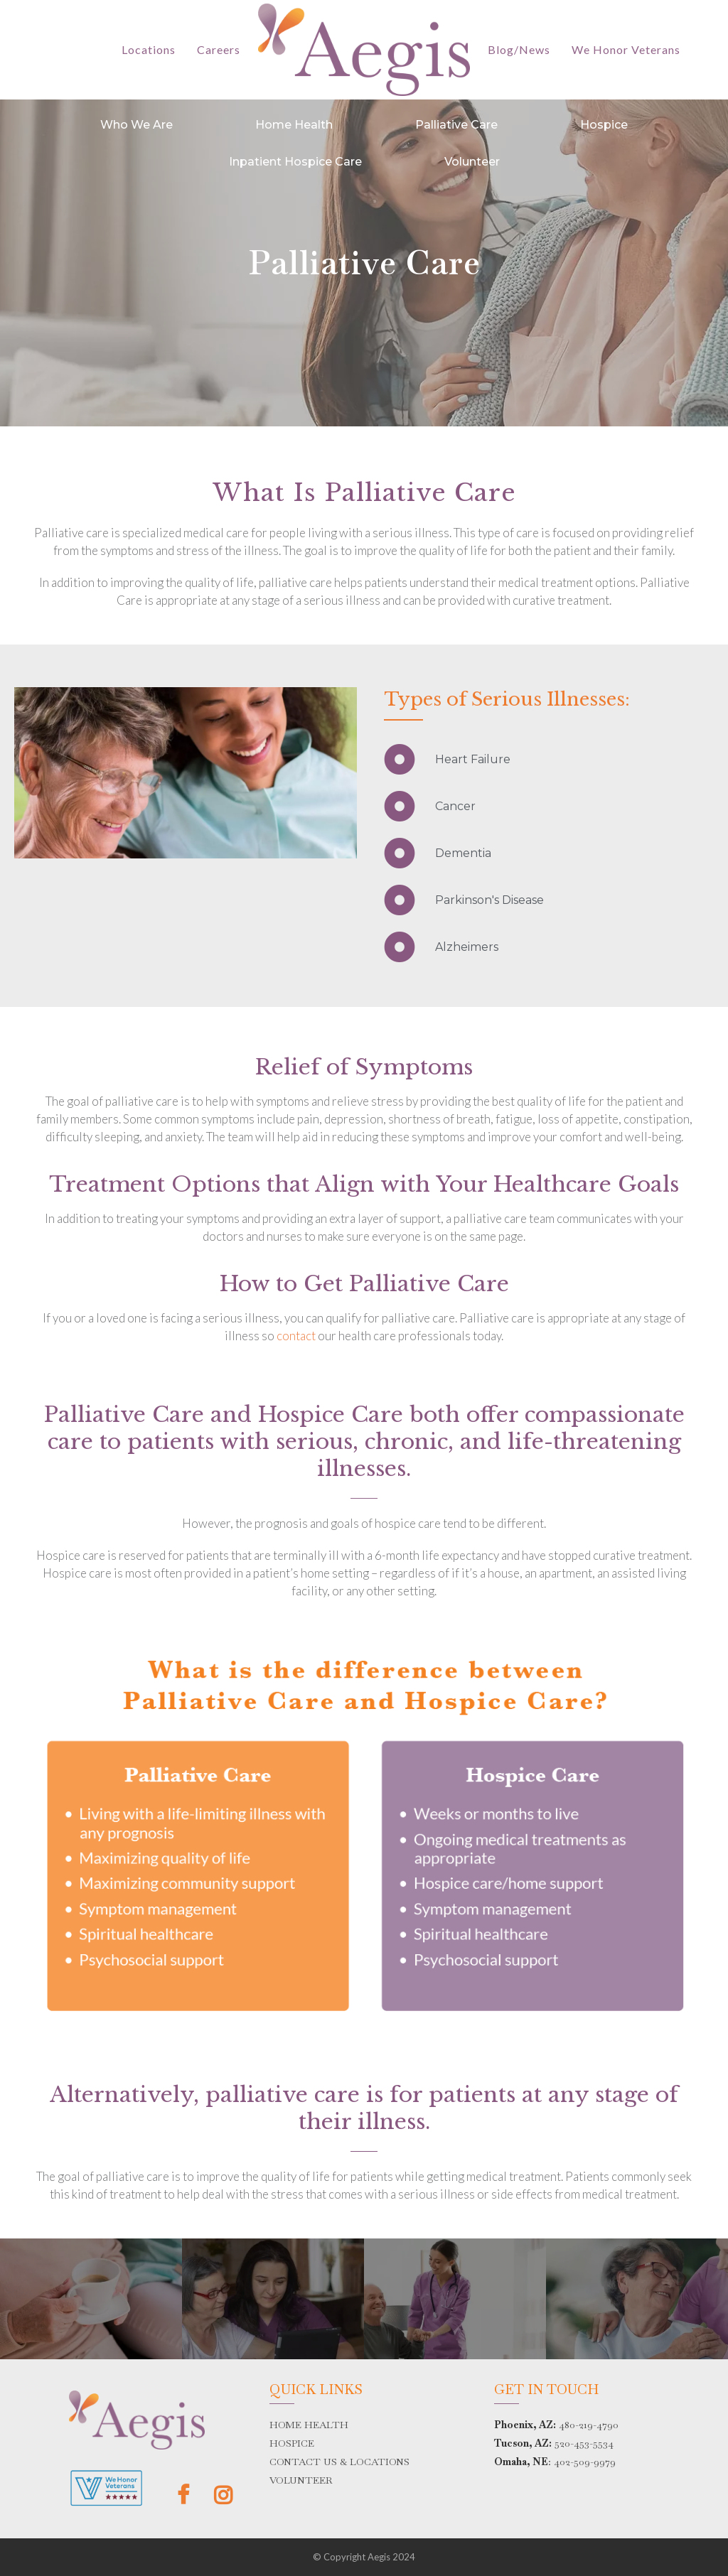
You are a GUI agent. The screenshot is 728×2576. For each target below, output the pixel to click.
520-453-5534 (584, 2443)
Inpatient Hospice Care (295, 161)
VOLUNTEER (301, 2480)
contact (296, 1335)
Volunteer (472, 161)
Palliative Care (456, 124)
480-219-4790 (589, 2424)
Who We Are (136, 124)
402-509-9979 (585, 2461)
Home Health (294, 124)
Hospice (604, 124)
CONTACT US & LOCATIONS (339, 2461)
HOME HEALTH (308, 2424)
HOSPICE (291, 2443)
